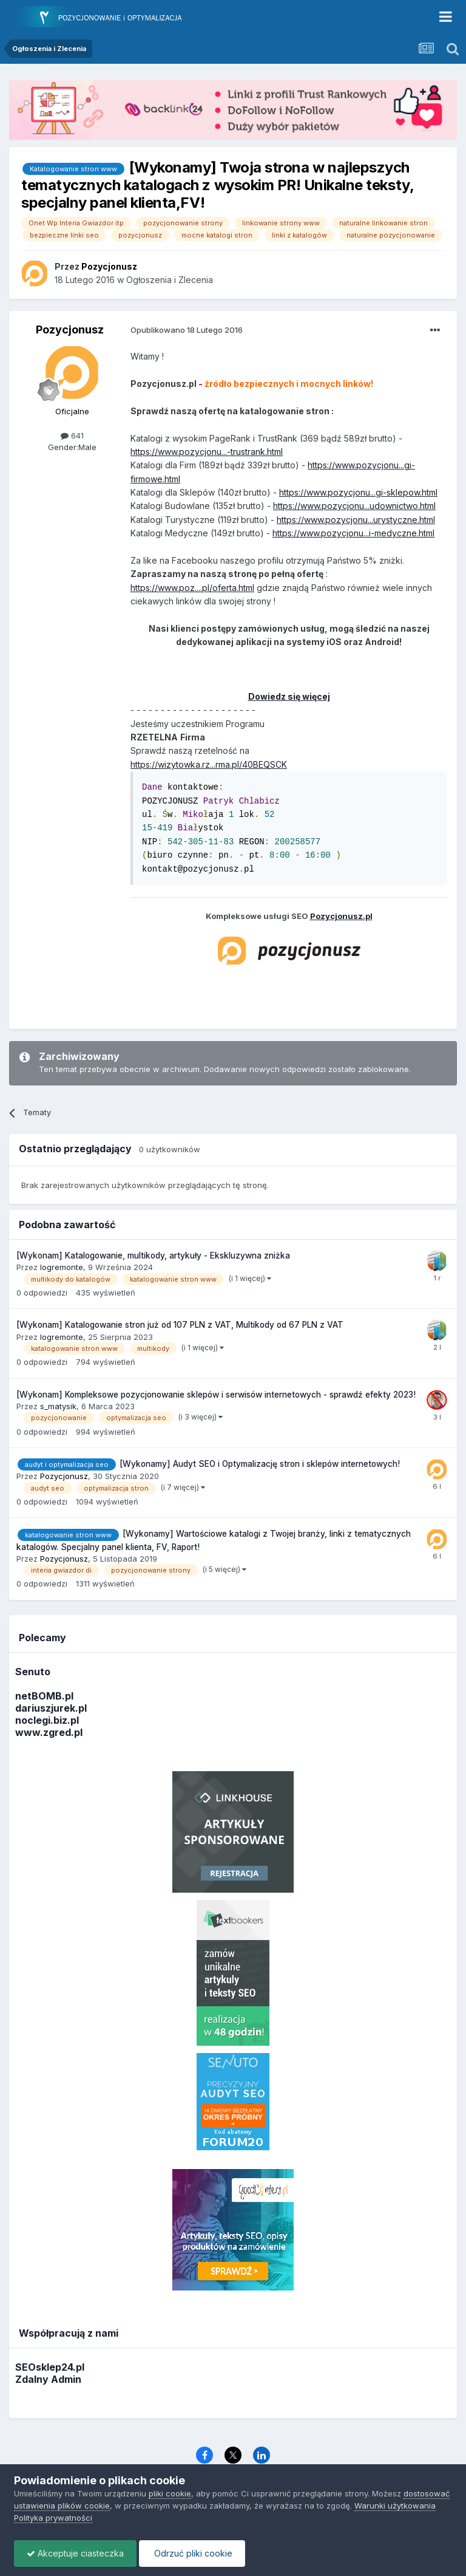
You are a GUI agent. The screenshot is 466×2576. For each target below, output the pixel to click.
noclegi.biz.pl (47, 1720)
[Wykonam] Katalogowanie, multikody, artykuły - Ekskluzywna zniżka (153, 1255)
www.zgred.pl (49, 1732)
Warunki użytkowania (395, 2505)
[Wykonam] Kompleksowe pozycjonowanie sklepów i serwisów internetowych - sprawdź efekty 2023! (216, 1394)
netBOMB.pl (44, 1696)
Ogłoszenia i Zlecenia (169, 280)
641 (72, 435)
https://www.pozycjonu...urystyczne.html (356, 519)
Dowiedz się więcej (289, 696)
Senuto (32, 1672)
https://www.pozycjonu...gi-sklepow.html (358, 492)
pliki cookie (170, 2493)
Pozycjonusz (70, 329)
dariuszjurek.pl (51, 1708)
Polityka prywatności (53, 2518)
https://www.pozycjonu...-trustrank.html (206, 451)
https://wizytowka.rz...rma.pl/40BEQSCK (208, 764)
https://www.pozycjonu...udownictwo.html (354, 506)
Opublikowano (186, 330)
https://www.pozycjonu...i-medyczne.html (353, 533)
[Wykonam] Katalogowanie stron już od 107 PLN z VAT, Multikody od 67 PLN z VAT (179, 1325)
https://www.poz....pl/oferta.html (192, 588)
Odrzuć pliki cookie (192, 2553)
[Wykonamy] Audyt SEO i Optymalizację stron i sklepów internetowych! (260, 1464)
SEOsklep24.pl (49, 2367)
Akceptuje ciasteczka (75, 2553)
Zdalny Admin (48, 2379)
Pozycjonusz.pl (341, 916)
